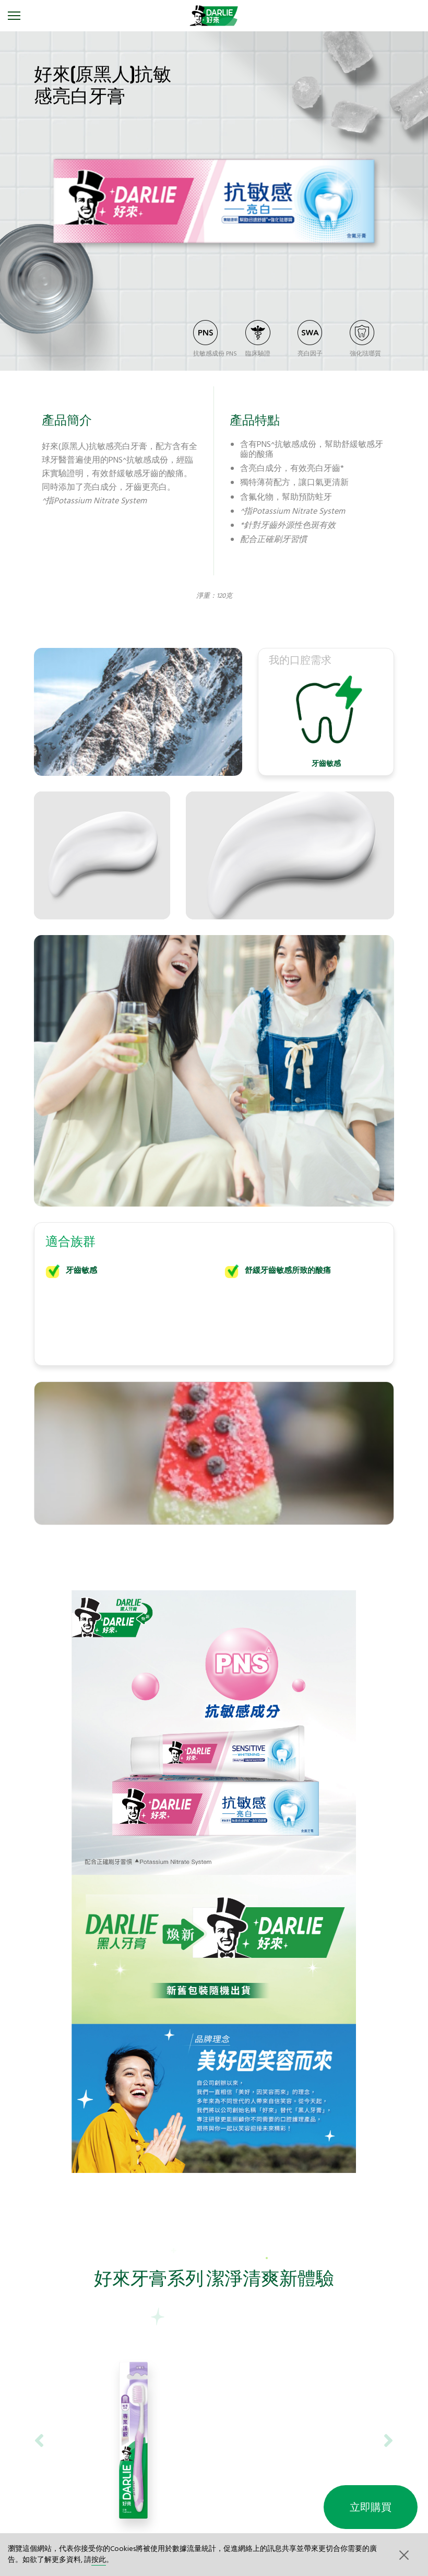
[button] (403, 2554)
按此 (98, 2560)
